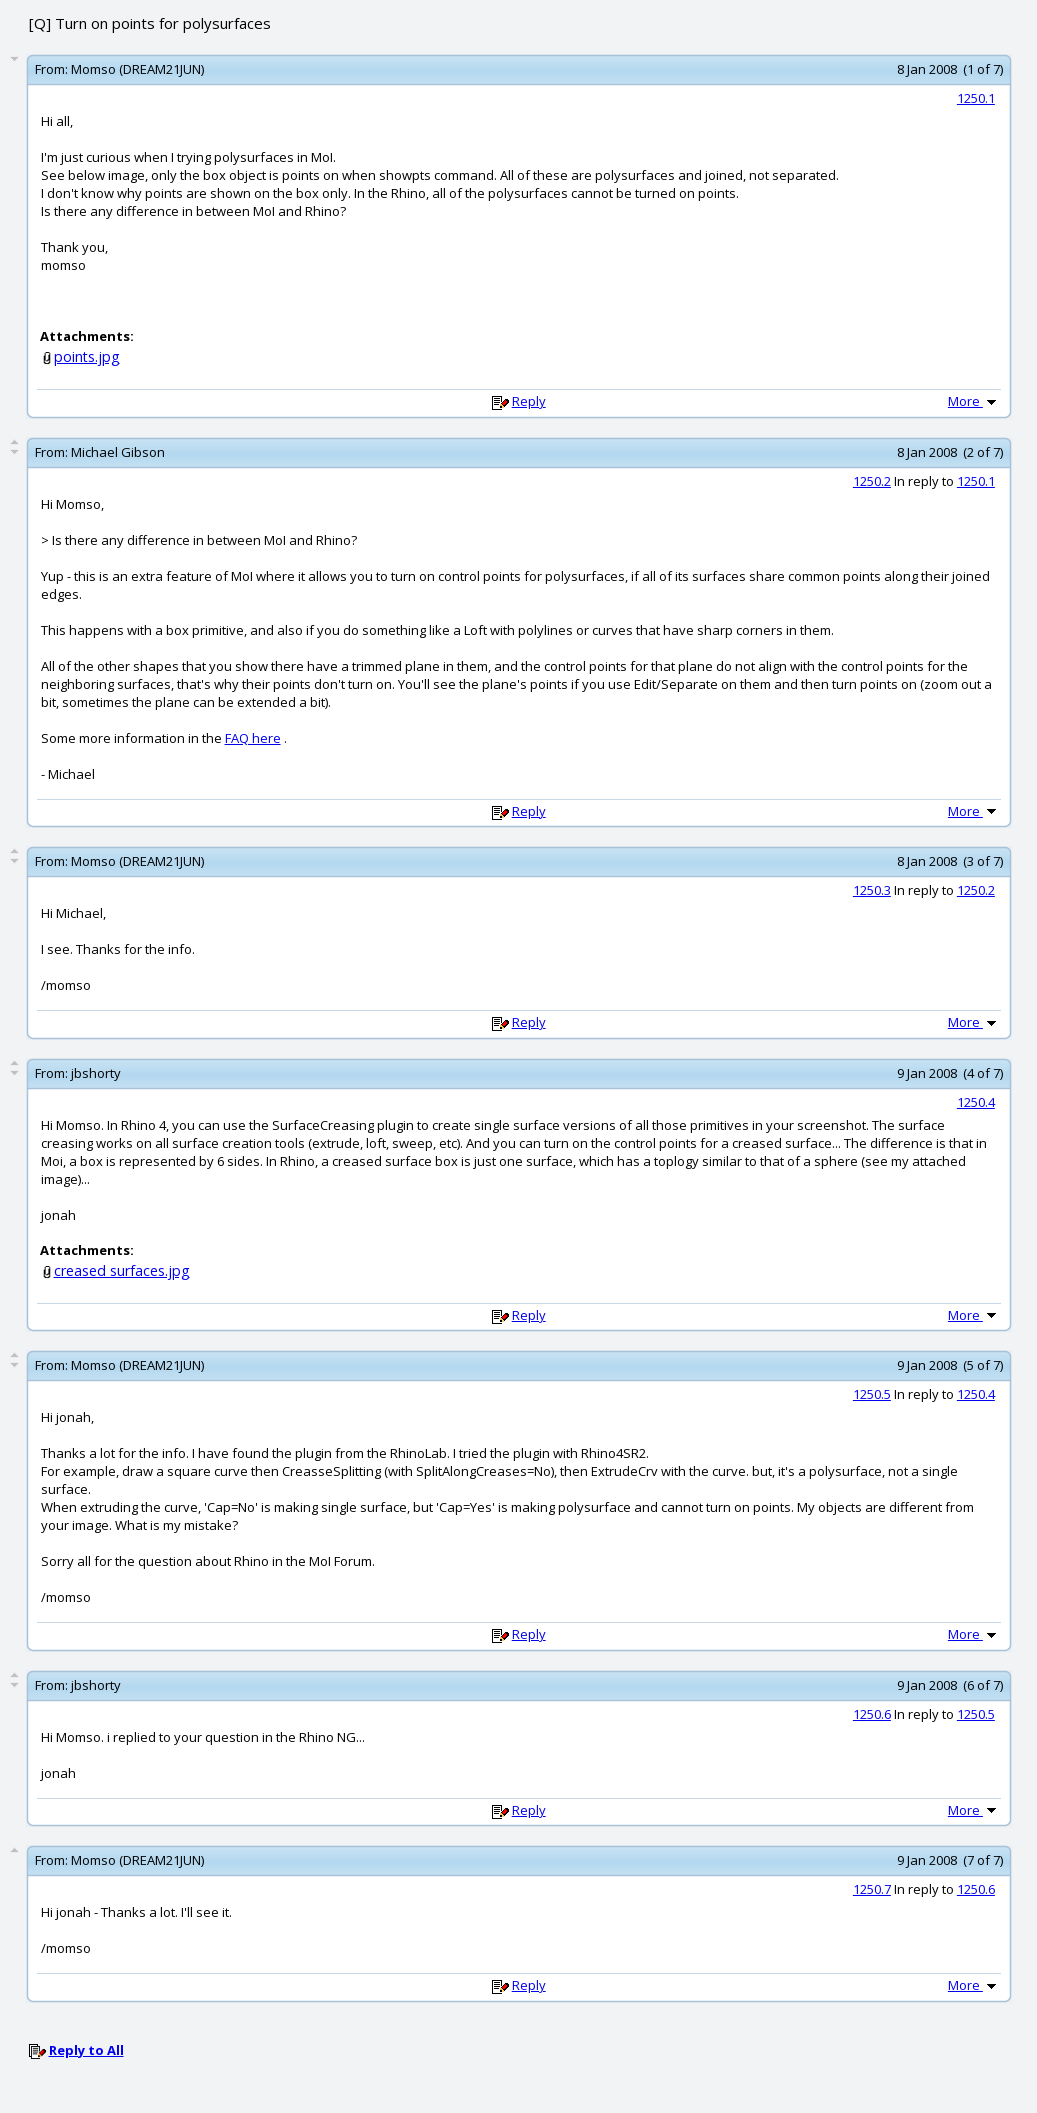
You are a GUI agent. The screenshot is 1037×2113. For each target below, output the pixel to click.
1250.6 (872, 1714)
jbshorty (96, 1073)
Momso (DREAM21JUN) (137, 69)
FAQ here (253, 738)
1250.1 (976, 98)
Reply (529, 401)
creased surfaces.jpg (122, 1270)
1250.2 (872, 481)
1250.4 (976, 1102)
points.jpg (87, 356)
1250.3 (872, 890)
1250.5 (872, 1394)
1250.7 (872, 1889)
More (974, 401)
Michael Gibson (118, 452)
